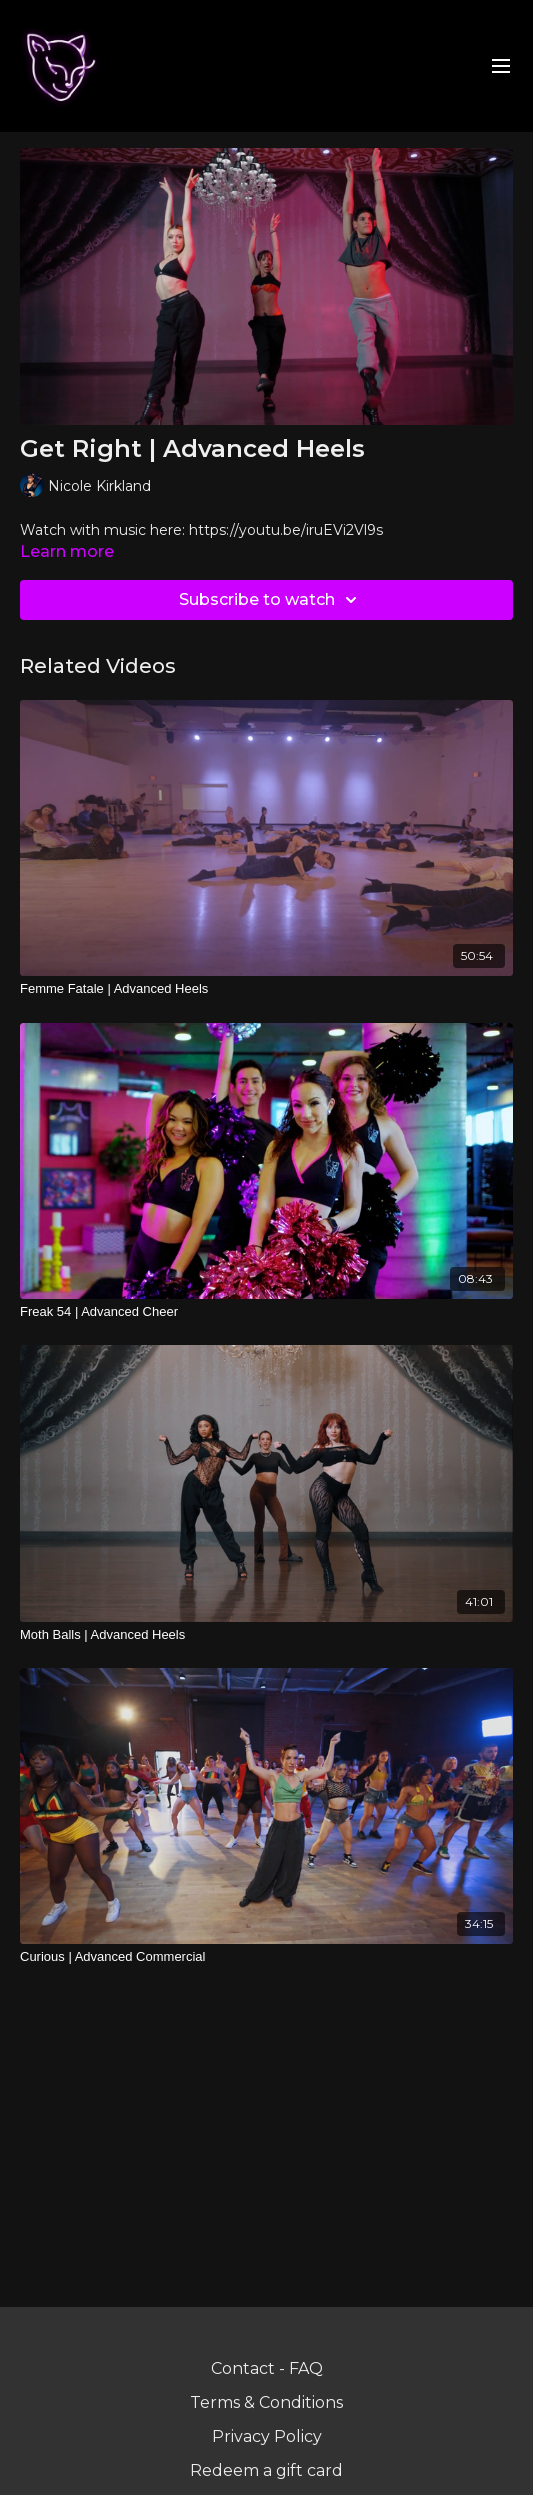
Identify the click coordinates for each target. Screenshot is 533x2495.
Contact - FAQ (267, 2368)
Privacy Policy (267, 2436)
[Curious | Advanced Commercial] (266, 1957)
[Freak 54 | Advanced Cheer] (266, 1312)
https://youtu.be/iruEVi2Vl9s (286, 530)
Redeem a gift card (266, 2470)
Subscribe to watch (271, 600)
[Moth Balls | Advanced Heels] (266, 1635)
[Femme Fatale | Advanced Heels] (266, 989)
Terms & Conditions (266, 2402)
